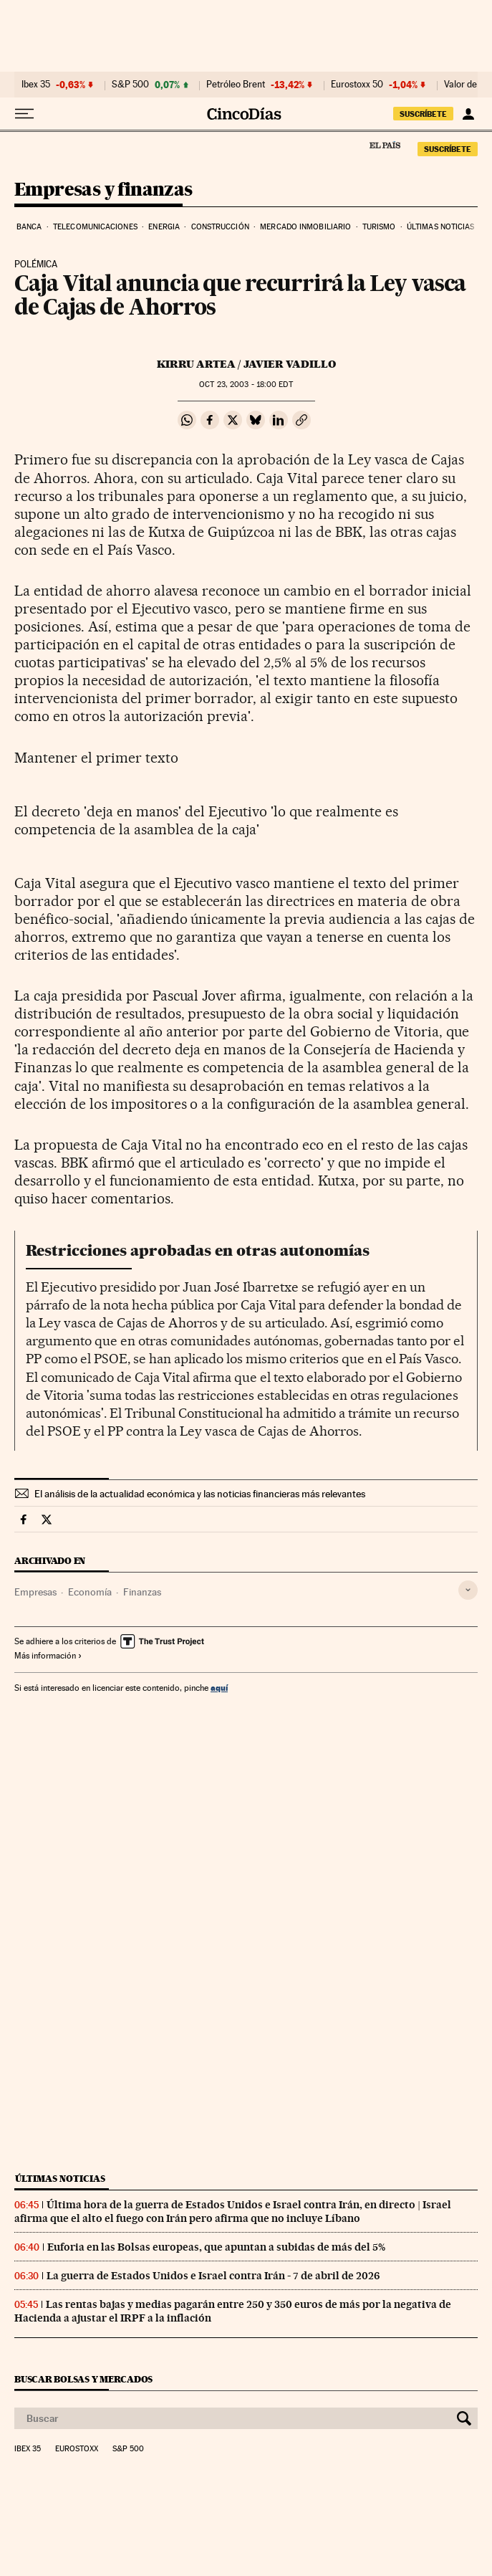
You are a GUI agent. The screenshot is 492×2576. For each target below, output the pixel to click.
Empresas (35, 1592)
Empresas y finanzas (103, 190)
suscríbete (423, 114)
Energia (164, 227)
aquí (219, 1687)
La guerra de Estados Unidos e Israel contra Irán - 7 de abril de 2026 (213, 2275)
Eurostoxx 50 (357, 85)
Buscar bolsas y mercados (83, 2379)
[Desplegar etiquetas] (468, 1590)
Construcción (220, 227)
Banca (29, 227)
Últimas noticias (441, 227)
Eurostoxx (76, 2449)
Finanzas (142, 1592)
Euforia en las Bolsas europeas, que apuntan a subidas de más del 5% (216, 2247)
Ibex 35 (35, 85)
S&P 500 (130, 85)
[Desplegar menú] (24, 114)
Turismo (379, 227)
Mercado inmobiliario (305, 227)
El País (384, 144)
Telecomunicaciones (95, 227)
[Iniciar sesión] (468, 114)
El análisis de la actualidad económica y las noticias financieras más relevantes (199, 1493)
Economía (90, 1592)
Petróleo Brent (235, 85)
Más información (48, 1656)
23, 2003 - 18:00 (245, 384)
